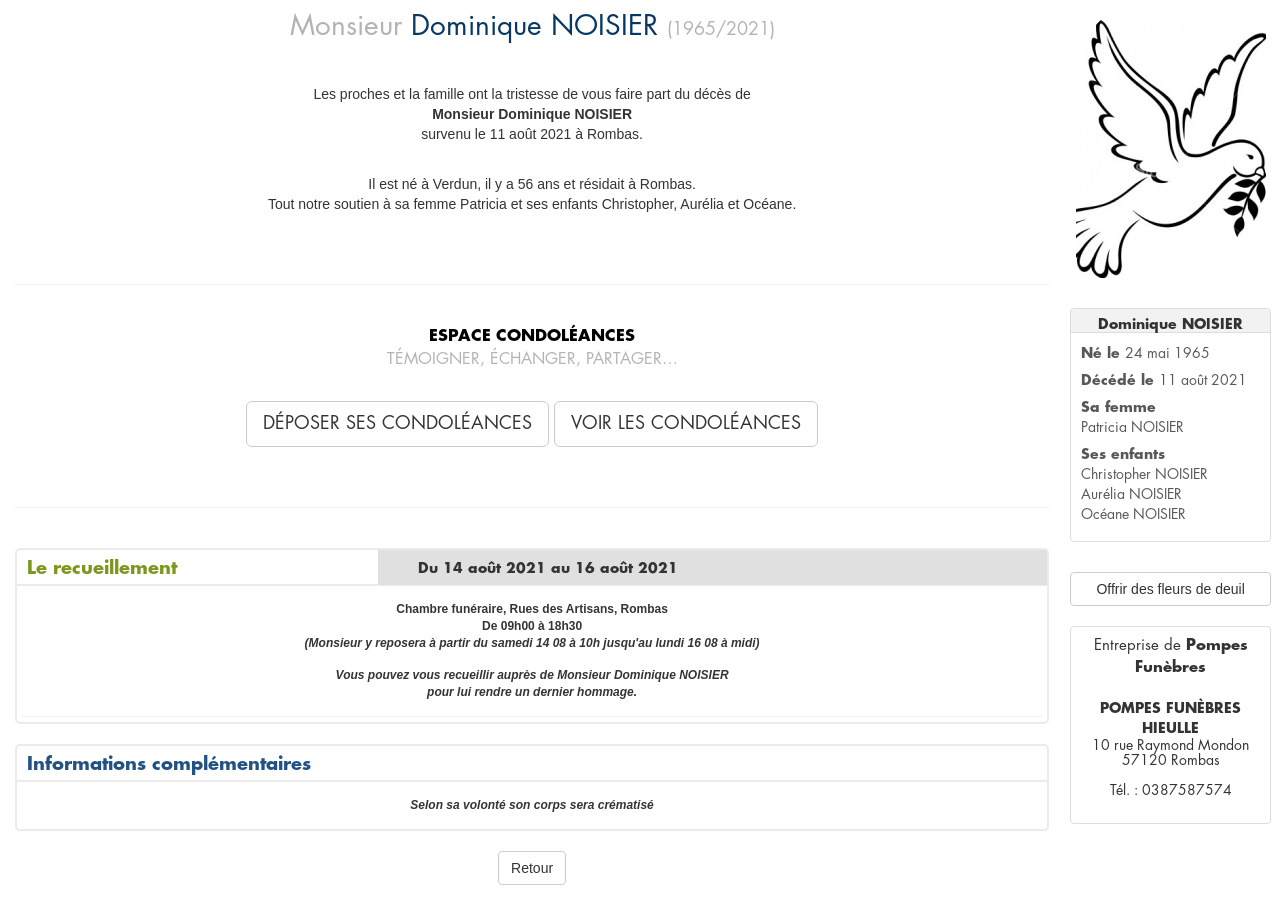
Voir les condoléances (686, 423)
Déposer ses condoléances (397, 423)
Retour (532, 868)
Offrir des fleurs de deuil (1170, 589)
